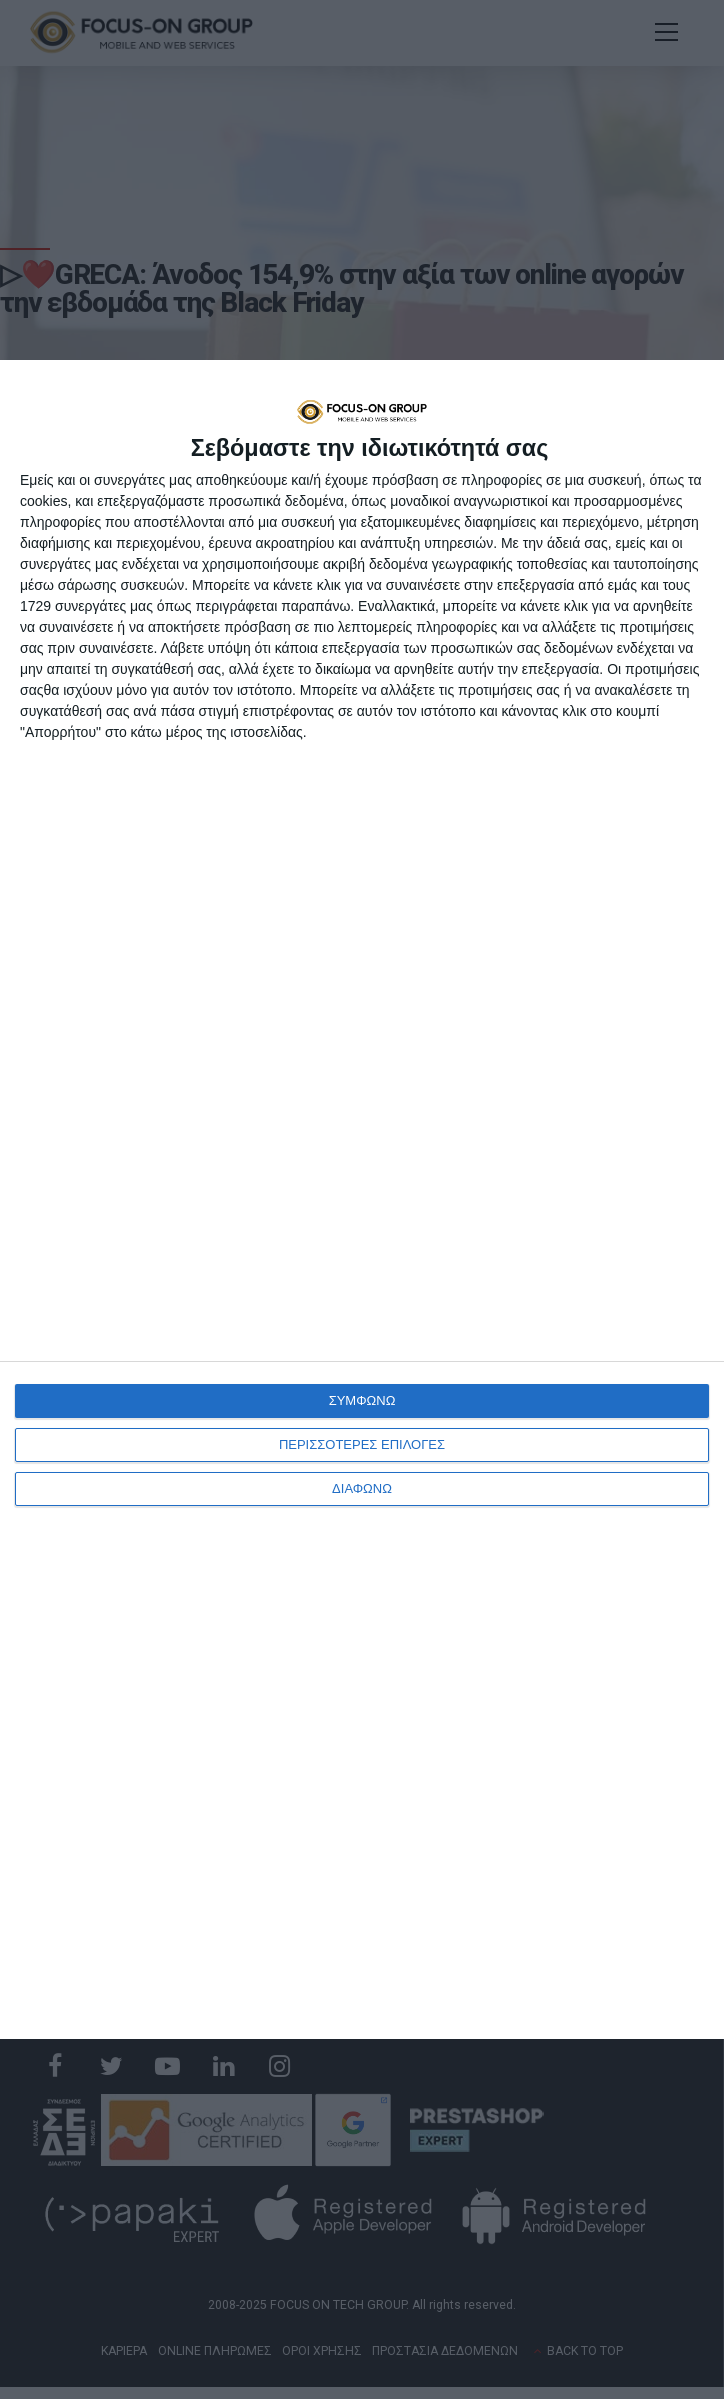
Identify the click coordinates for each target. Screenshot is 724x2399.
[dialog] (362, 1199)
